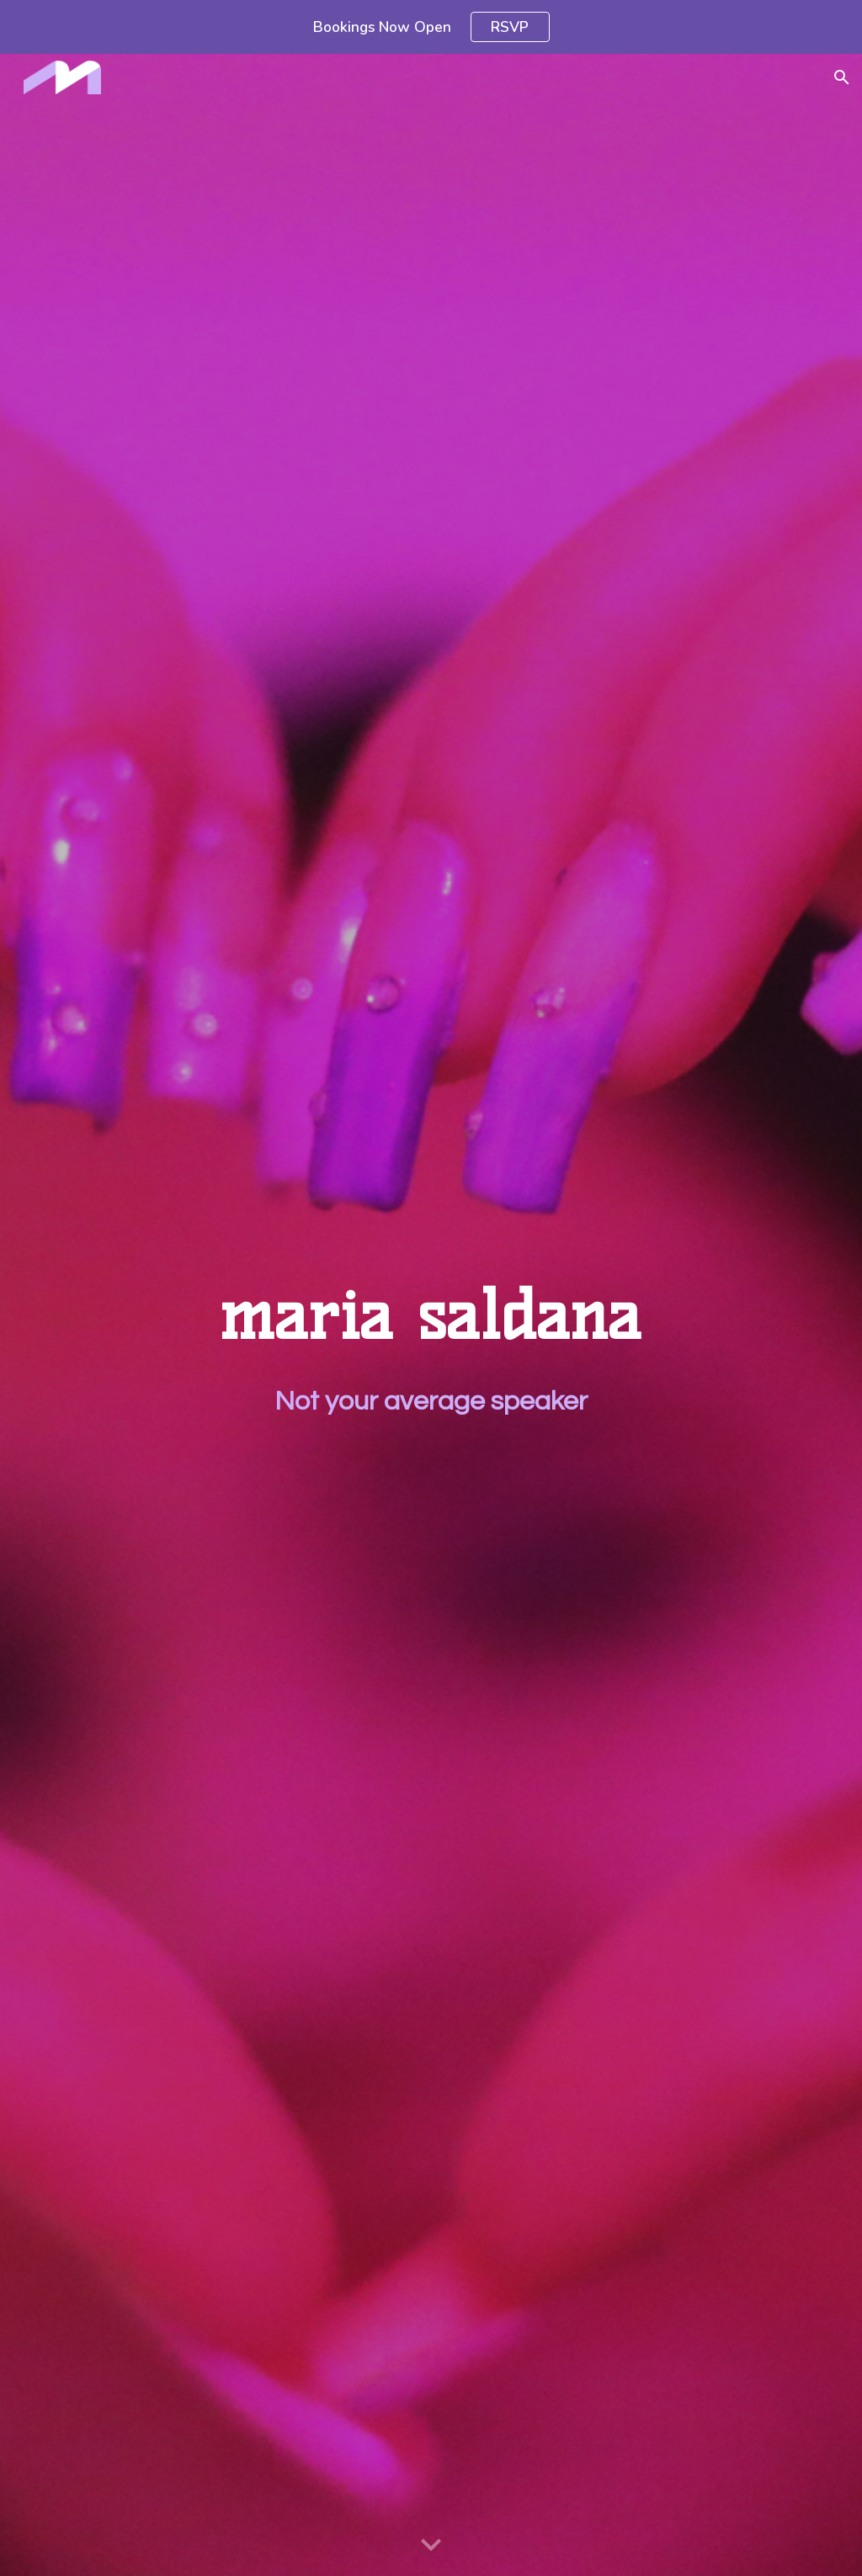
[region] (431, 27)
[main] (431, 1315)
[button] (842, 77)
